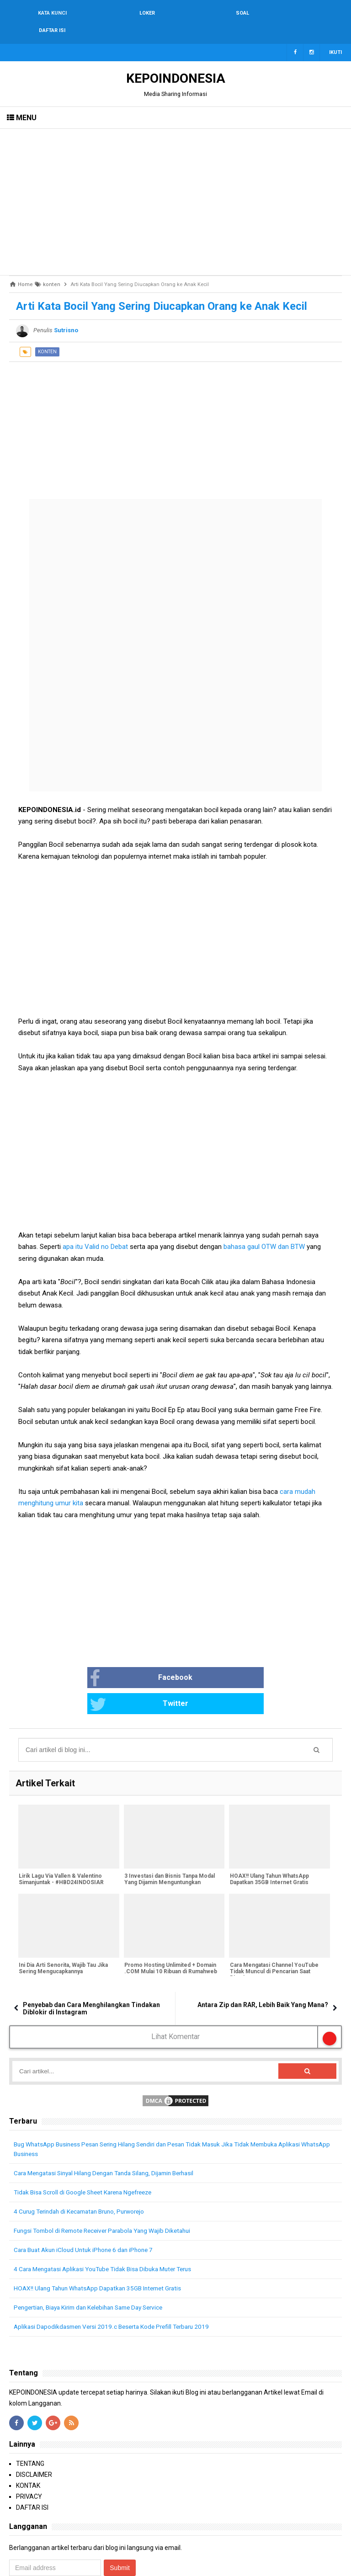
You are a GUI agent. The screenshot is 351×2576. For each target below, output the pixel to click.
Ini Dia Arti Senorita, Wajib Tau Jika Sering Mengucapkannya (62, 1925)
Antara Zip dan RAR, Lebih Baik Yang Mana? (262, 1961)
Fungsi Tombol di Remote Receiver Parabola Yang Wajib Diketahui (108, 2187)
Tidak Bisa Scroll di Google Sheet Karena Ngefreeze (88, 2149)
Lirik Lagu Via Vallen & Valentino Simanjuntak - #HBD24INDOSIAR (60, 1836)
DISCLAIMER (34, 2431)
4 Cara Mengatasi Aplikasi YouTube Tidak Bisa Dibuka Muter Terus (109, 2226)
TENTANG (30, 2420)
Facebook (107, 1661)
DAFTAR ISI (32, 2464)
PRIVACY (29, 2453)
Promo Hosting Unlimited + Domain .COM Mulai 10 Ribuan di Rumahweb (170, 1925)
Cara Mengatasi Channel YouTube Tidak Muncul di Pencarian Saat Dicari (273, 1929)
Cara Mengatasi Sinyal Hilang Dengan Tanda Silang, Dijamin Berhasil (111, 2130)
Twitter (210, 1661)
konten (47, 334)
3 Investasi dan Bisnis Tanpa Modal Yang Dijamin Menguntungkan (169, 1836)
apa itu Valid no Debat (96, 1229)
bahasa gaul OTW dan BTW (264, 1229)
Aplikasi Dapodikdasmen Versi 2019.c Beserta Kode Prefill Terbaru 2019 (116, 2283)
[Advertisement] (175, 185)
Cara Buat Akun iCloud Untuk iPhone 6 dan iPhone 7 (88, 2206)
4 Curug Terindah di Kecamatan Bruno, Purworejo (84, 2168)
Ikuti (335, 35)
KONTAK (28, 2442)
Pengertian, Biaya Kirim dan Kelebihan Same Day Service (95, 2264)
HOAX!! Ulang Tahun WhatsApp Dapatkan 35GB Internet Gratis (268, 1836)
